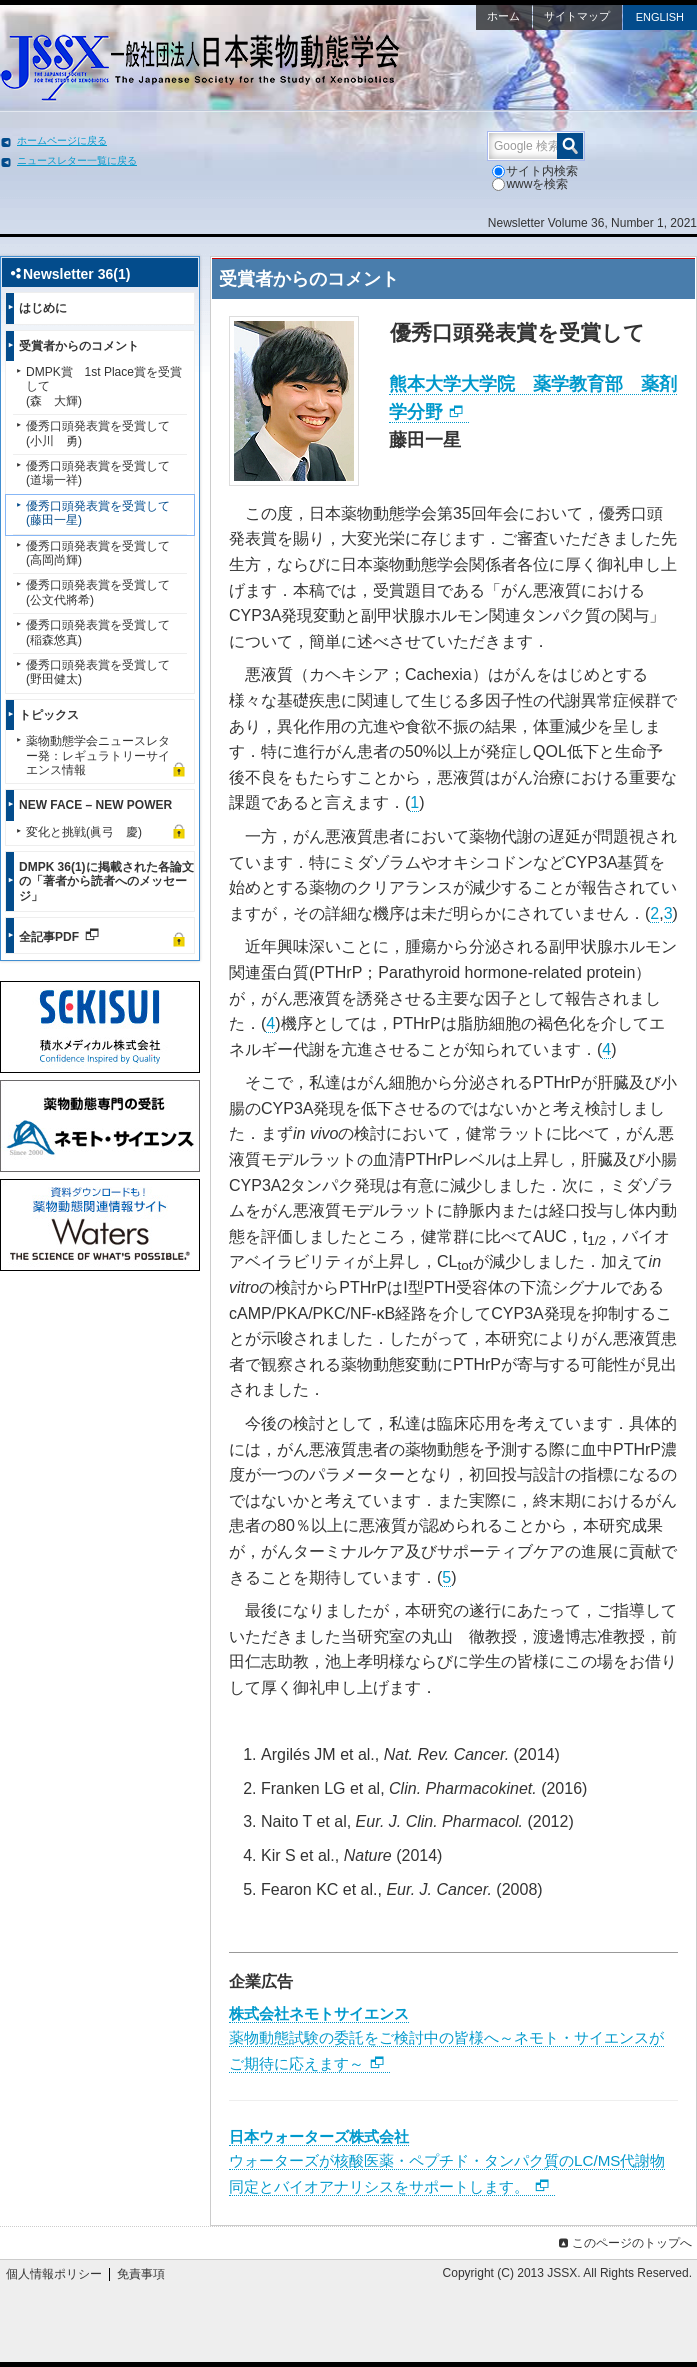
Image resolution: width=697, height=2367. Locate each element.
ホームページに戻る (62, 140)
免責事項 (141, 2274)
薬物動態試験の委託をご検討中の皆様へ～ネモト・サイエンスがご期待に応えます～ (446, 2038)
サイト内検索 (535, 171)
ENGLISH (660, 17)
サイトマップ (577, 16)
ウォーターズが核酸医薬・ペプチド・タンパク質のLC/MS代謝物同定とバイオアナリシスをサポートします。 (447, 2161)
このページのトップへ (623, 2243)
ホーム (503, 16)
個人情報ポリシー (54, 2274)
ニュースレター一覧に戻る (77, 160)
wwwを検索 (530, 184)
